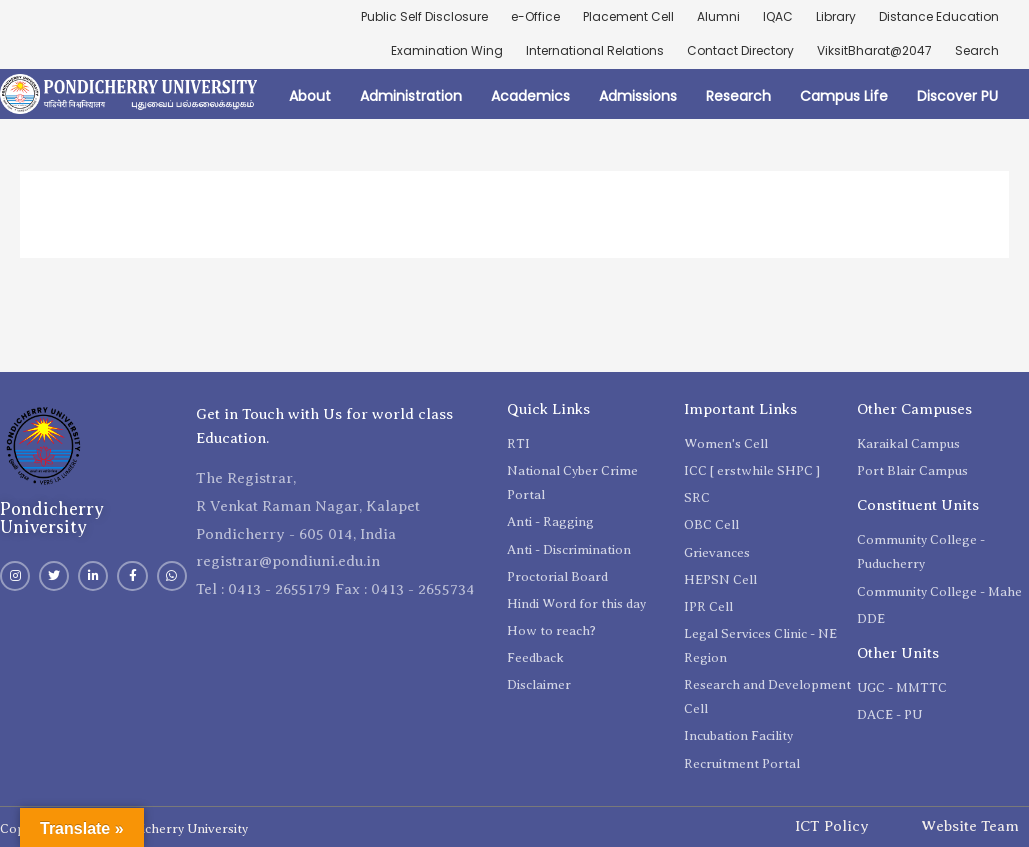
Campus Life (844, 96)
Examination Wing (447, 50)
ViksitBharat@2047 (874, 50)
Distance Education (939, 16)
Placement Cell (628, 16)
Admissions (638, 96)
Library (836, 16)
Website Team (970, 826)
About (310, 96)
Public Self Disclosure (424, 16)
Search (977, 50)
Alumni (718, 16)
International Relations (595, 50)
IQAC (778, 16)
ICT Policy (832, 826)
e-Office (535, 16)
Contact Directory (740, 50)
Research (738, 96)
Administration (411, 96)
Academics (530, 96)
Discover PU (957, 96)
